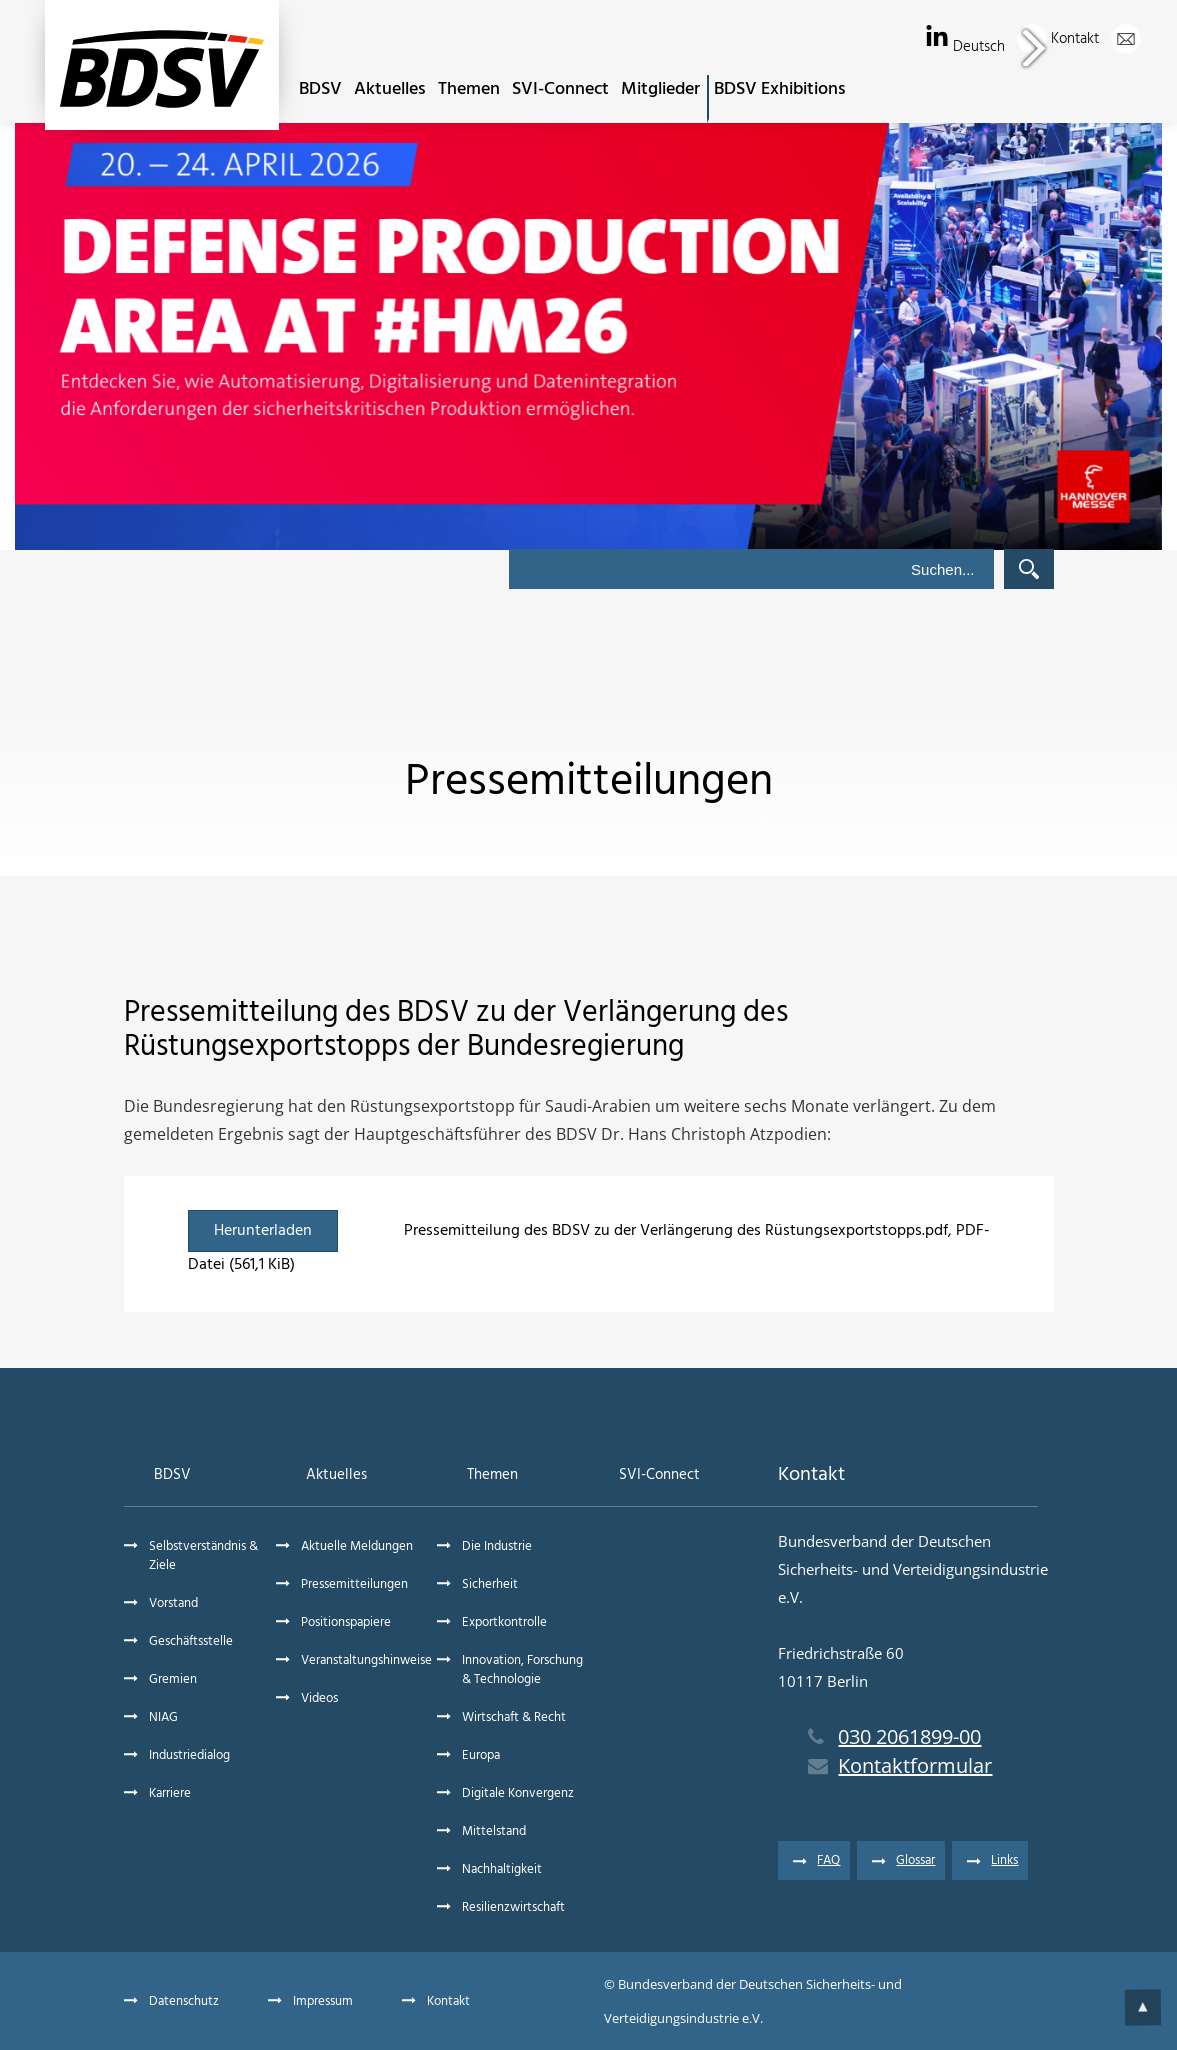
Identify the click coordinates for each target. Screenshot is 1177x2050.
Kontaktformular (900, 1765)
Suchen (1029, 569)
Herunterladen (263, 1231)
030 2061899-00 (894, 1736)
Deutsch (1000, 47)
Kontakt (1096, 39)
